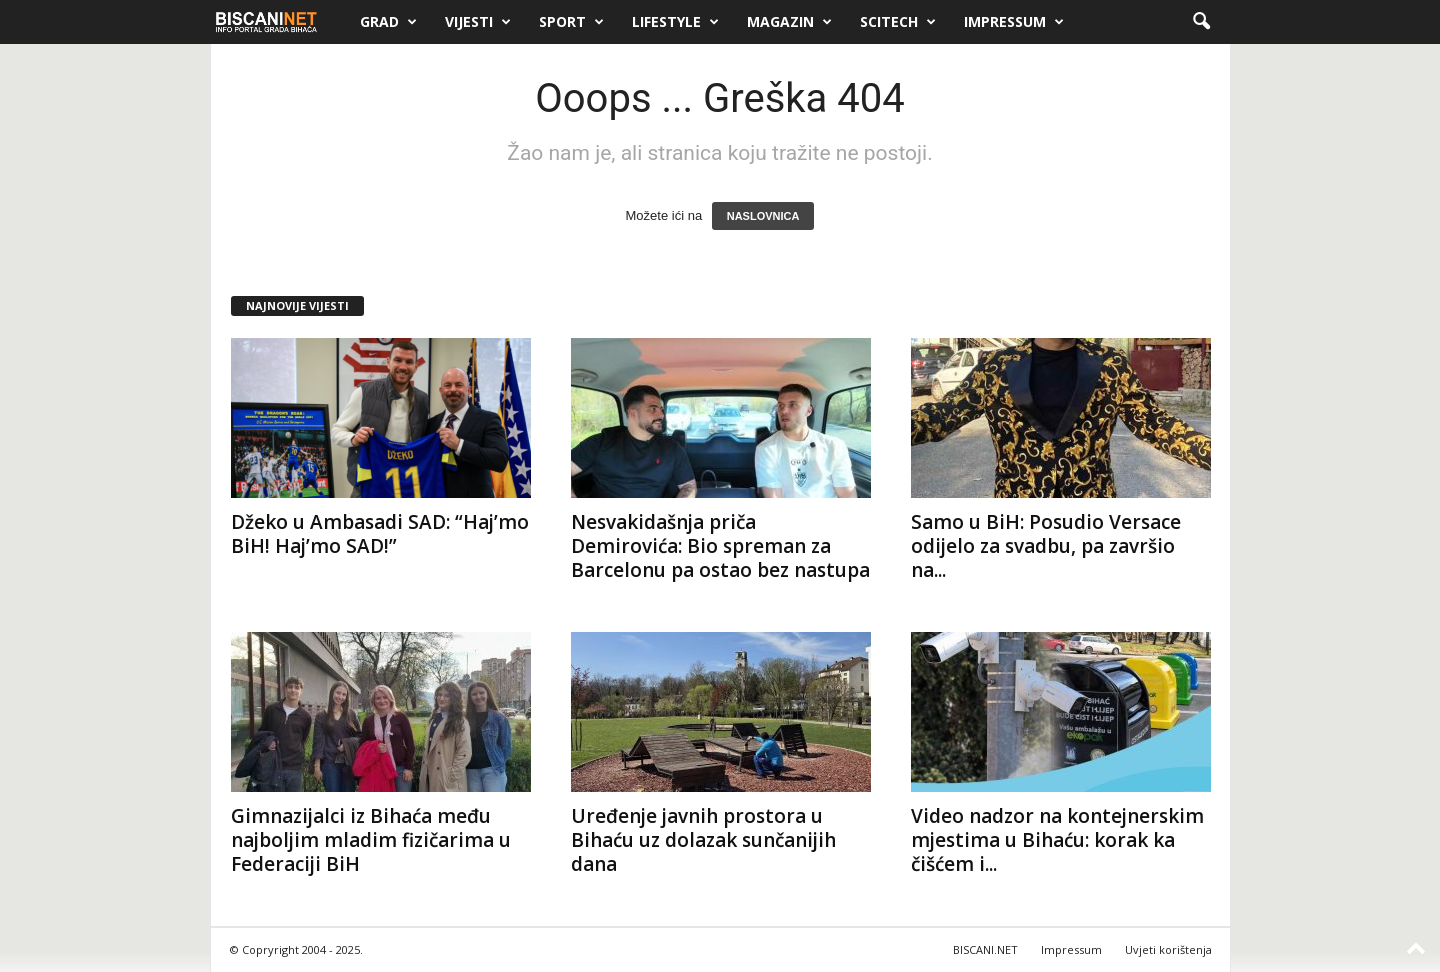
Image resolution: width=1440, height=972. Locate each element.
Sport (571, 22)
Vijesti (478, 22)
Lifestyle (675, 22)
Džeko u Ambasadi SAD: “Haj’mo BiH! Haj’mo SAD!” (380, 534)
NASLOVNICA (763, 216)
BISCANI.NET (985, 949)
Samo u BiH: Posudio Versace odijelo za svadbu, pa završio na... (1046, 546)
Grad (388, 22)
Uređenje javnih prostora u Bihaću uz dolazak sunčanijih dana (703, 840)
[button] (1201, 22)
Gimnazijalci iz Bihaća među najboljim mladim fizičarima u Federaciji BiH (371, 840)
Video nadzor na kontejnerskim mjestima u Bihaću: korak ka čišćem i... (1057, 840)
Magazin (789, 22)
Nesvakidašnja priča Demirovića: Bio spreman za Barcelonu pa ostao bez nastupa (720, 546)
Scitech (898, 22)
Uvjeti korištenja (1168, 949)
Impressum (1014, 22)
